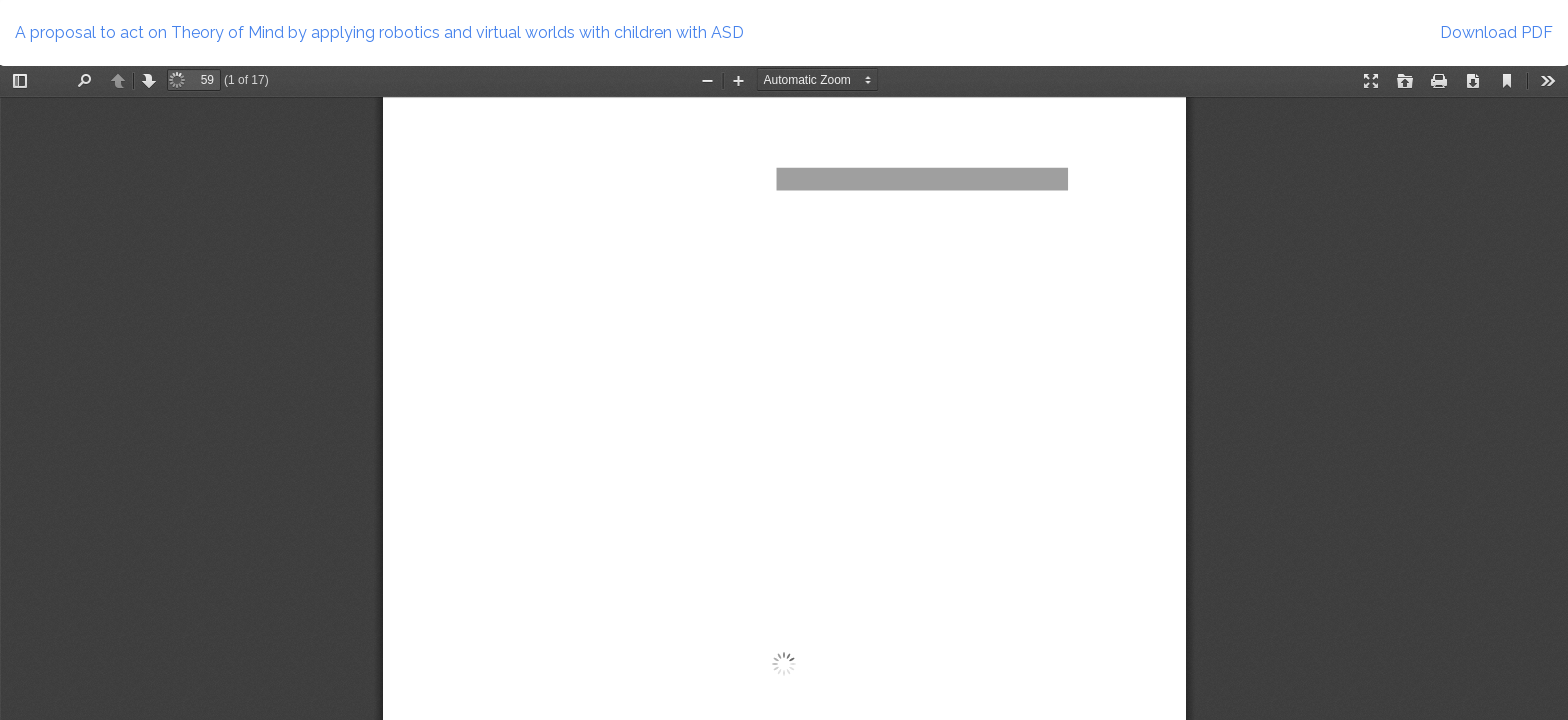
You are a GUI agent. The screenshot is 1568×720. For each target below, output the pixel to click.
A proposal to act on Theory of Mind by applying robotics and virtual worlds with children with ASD (379, 32)
